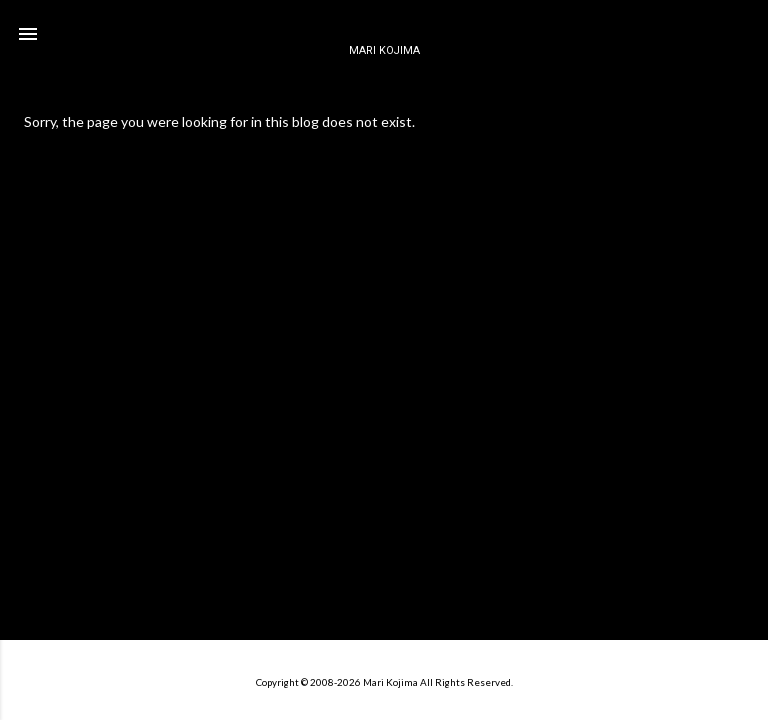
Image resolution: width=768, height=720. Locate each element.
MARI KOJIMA (384, 50)
